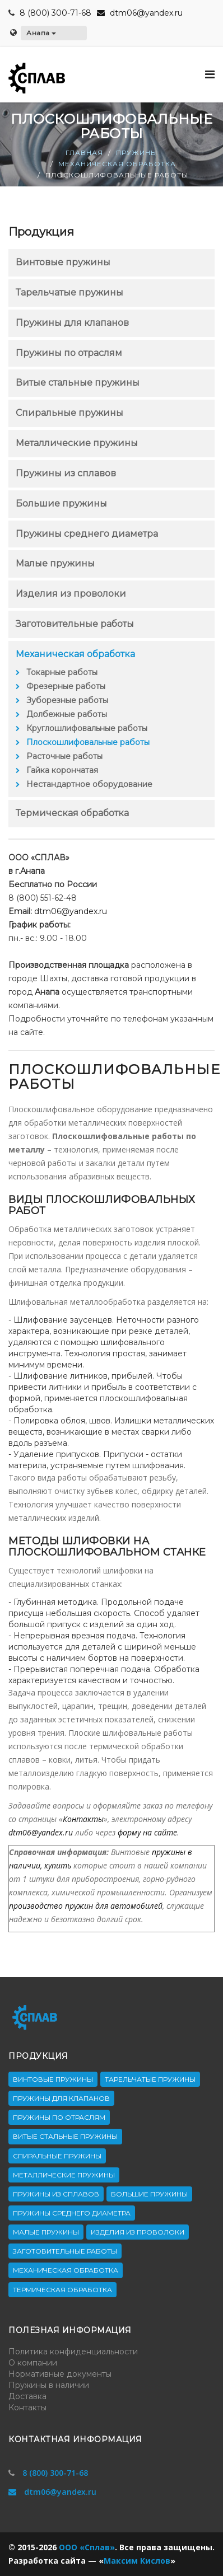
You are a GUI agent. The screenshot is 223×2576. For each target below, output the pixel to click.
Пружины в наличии (48, 2385)
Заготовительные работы (75, 624)
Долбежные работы (66, 714)
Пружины (136, 152)
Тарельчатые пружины (69, 292)
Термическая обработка (72, 813)
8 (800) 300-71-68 (55, 13)
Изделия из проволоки (71, 593)
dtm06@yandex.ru (140, 13)
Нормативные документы (60, 2374)
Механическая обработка (117, 164)
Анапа (41, 33)
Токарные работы (61, 672)
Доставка (27, 2396)
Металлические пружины (77, 443)
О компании (32, 2363)
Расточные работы (64, 756)
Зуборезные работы (67, 700)
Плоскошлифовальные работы (88, 742)
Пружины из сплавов (66, 473)
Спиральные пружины (69, 413)
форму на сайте (147, 1832)
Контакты (83, 1819)
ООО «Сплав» (87, 2547)
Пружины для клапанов (72, 322)
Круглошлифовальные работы (86, 728)
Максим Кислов (137, 2560)
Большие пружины (61, 503)
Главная (84, 152)
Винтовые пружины (63, 262)
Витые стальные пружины (78, 382)
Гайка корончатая (62, 770)
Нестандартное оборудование (89, 784)
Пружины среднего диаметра (87, 533)
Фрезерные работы (65, 686)
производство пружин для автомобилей (85, 1905)
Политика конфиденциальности (73, 2351)
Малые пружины (55, 563)
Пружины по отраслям (69, 353)
